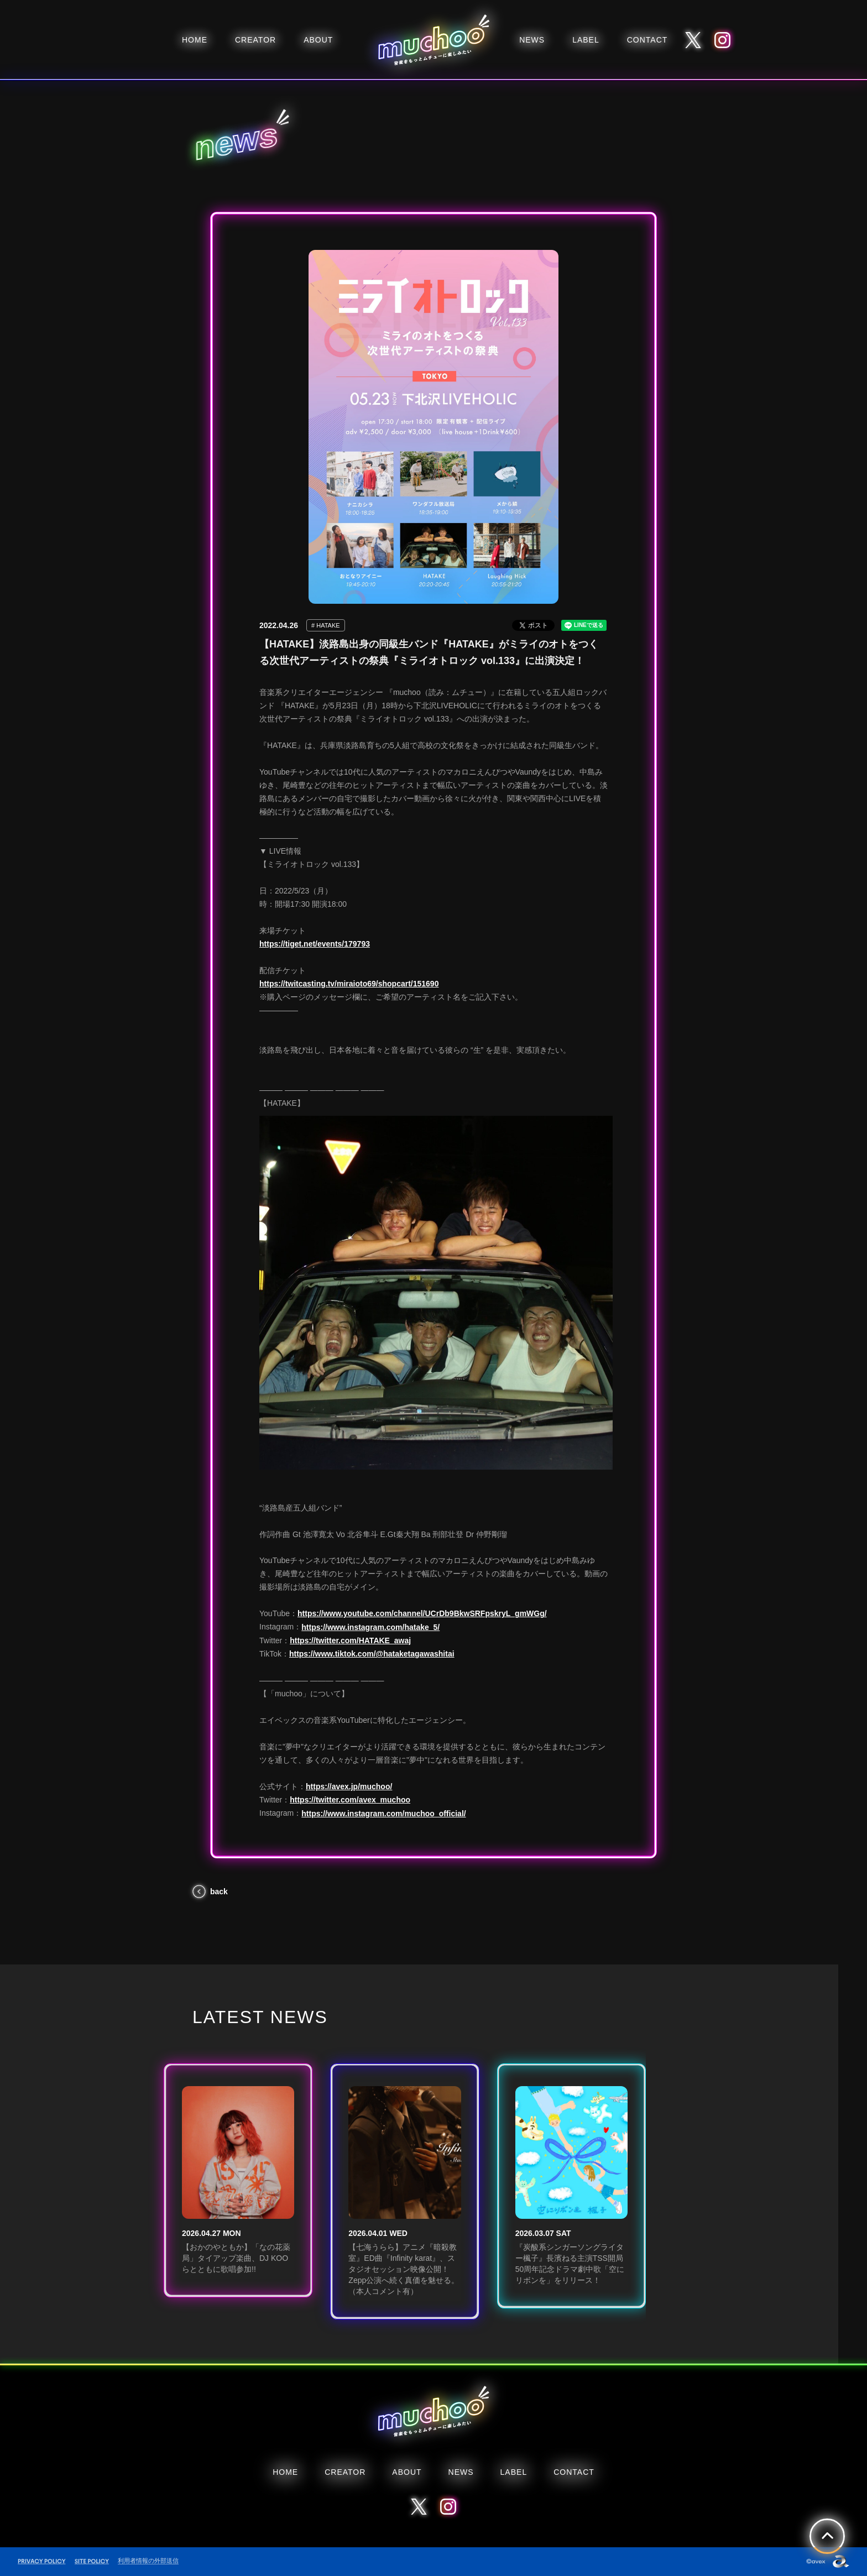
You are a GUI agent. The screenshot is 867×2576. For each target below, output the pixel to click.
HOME (194, 39)
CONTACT (647, 39)
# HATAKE (325, 625)
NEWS (532, 39)
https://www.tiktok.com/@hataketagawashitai (372, 1653)
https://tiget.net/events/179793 (314, 943)
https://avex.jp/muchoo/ (349, 1786)
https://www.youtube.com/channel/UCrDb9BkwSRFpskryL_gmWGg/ (422, 1613)
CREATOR (255, 39)
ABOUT (318, 39)
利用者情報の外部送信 (148, 2560)
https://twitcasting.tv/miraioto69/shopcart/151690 (348, 983)
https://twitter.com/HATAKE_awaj (350, 1640)
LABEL (585, 39)
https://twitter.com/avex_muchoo (350, 1799)
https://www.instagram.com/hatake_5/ (370, 1627)
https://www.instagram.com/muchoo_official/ (383, 1813)
